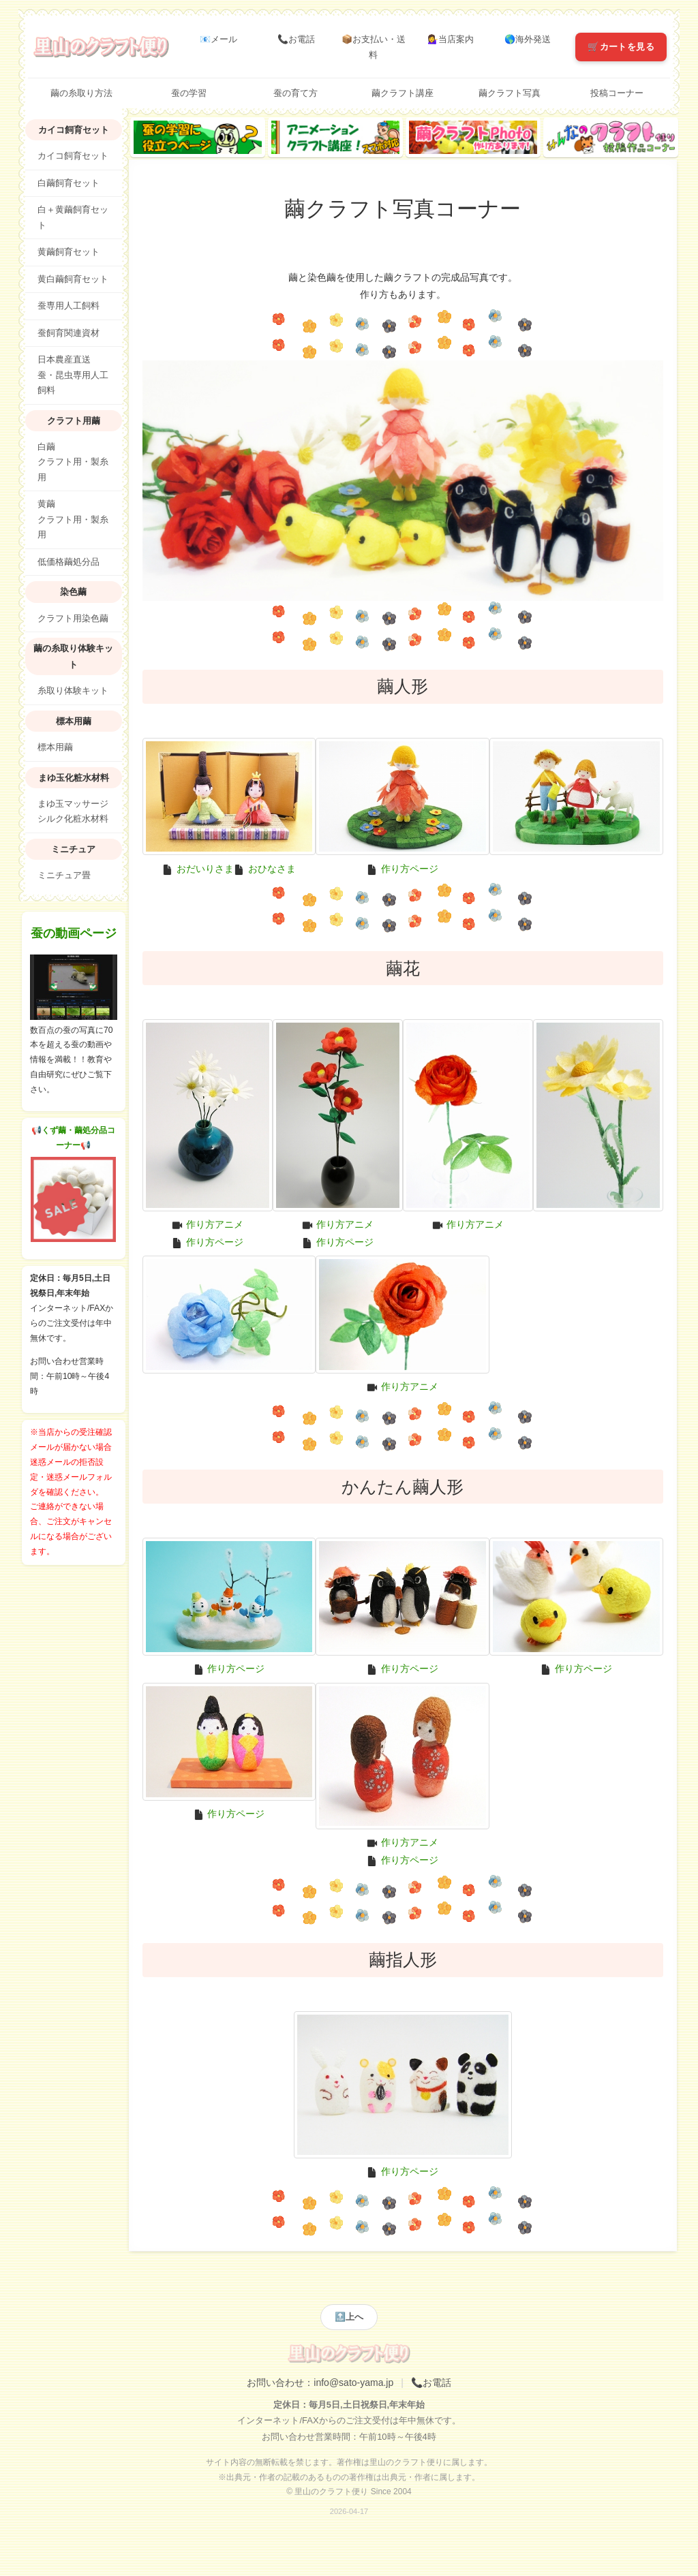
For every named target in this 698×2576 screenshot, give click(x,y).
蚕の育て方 (295, 93)
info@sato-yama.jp (353, 2382)
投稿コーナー (616, 93)
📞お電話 (296, 39)
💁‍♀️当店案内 (450, 39)
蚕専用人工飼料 (68, 306)
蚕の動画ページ (74, 933)
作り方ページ (409, 868)
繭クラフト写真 (510, 93)
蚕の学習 (189, 93)
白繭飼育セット (68, 183)
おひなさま (272, 868)
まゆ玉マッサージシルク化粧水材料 (72, 811)
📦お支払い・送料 (374, 47)
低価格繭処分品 (68, 562)
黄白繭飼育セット (72, 279)
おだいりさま (205, 868)
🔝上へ (349, 2317)
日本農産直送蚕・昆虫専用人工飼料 (72, 375)
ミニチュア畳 (64, 875)
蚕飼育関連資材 (68, 333)
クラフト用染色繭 (72, 618)
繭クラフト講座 (402, 93)
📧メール (218, 39)
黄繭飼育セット (68, 252)
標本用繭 (55, 747)
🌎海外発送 (527, 39)
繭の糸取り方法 (81, 93)
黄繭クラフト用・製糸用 (72, 519)
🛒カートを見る (621, 47)
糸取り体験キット (72, 691)
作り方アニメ (214, 1224)
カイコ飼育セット (72, 156)
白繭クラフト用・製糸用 (72, 462)
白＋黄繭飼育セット (72, 217)
